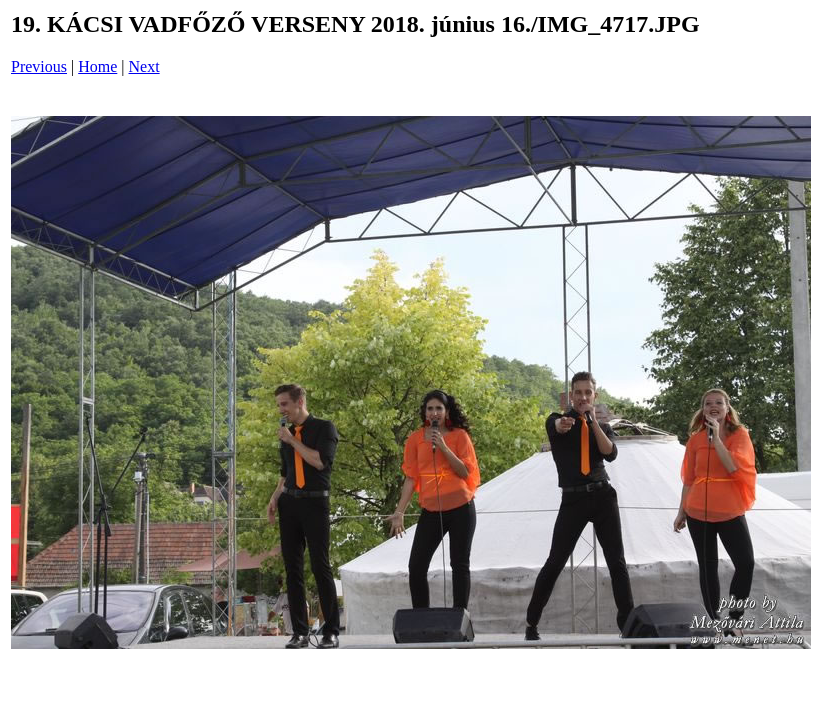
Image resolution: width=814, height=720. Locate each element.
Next (144, 66)
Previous (39, 66)
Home (97, 66)
